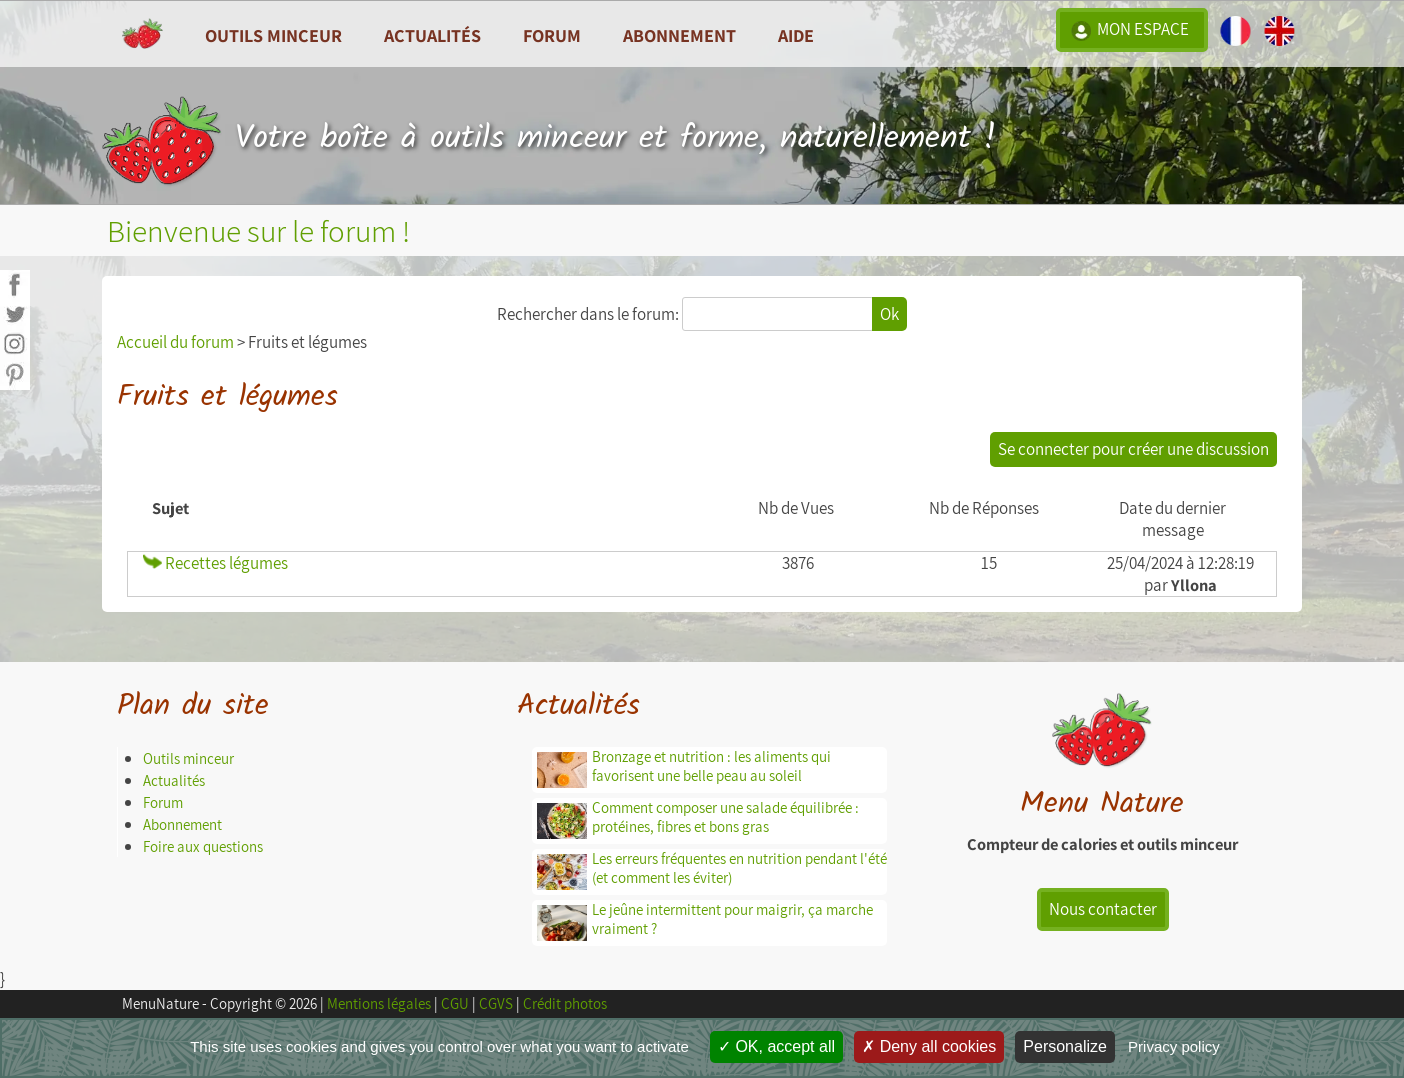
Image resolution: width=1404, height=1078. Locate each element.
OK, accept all (776, 1046)
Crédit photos (565, 1003)
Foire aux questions (203, 846)
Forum (552, 35)
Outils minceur (188, 758)
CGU (455, 1003)
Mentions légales (379, 1003)
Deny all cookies (929, 1046)
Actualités (174, 780)
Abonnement (679, 35)
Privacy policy (1174, 1046)
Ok (889, 314)
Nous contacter (1103, 909)
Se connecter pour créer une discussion (1133, 449)
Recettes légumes (215, 563)
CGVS (496, 1003)
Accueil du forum (175, 342)
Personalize (1065, 1046)
